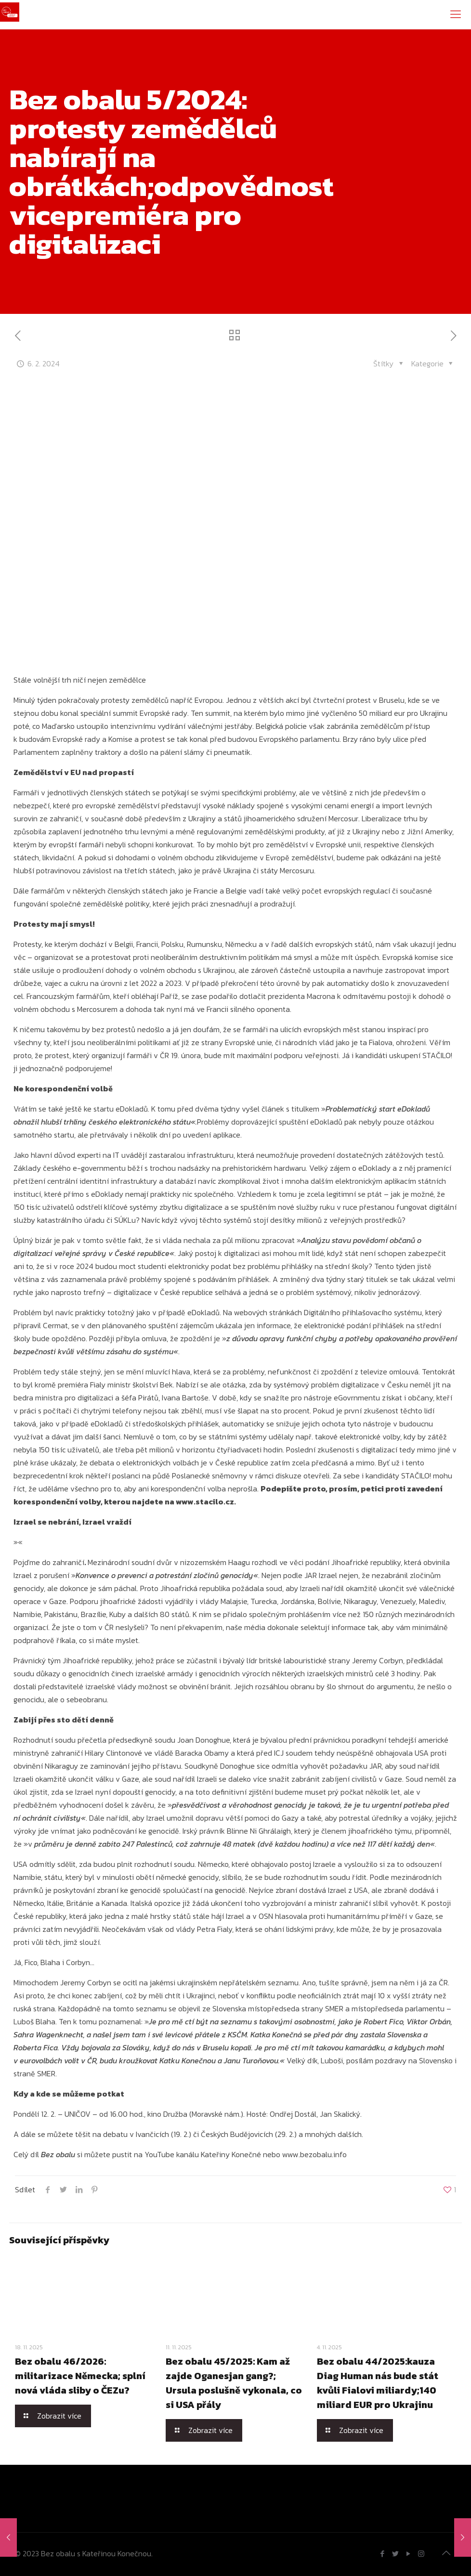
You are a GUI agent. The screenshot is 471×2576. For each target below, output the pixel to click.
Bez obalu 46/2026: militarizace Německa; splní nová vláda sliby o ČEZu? (80, 2375)
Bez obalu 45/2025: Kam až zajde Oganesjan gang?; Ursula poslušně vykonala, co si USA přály (234, 2383)
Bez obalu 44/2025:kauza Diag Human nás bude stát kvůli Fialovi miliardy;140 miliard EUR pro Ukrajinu (377, 2383)
